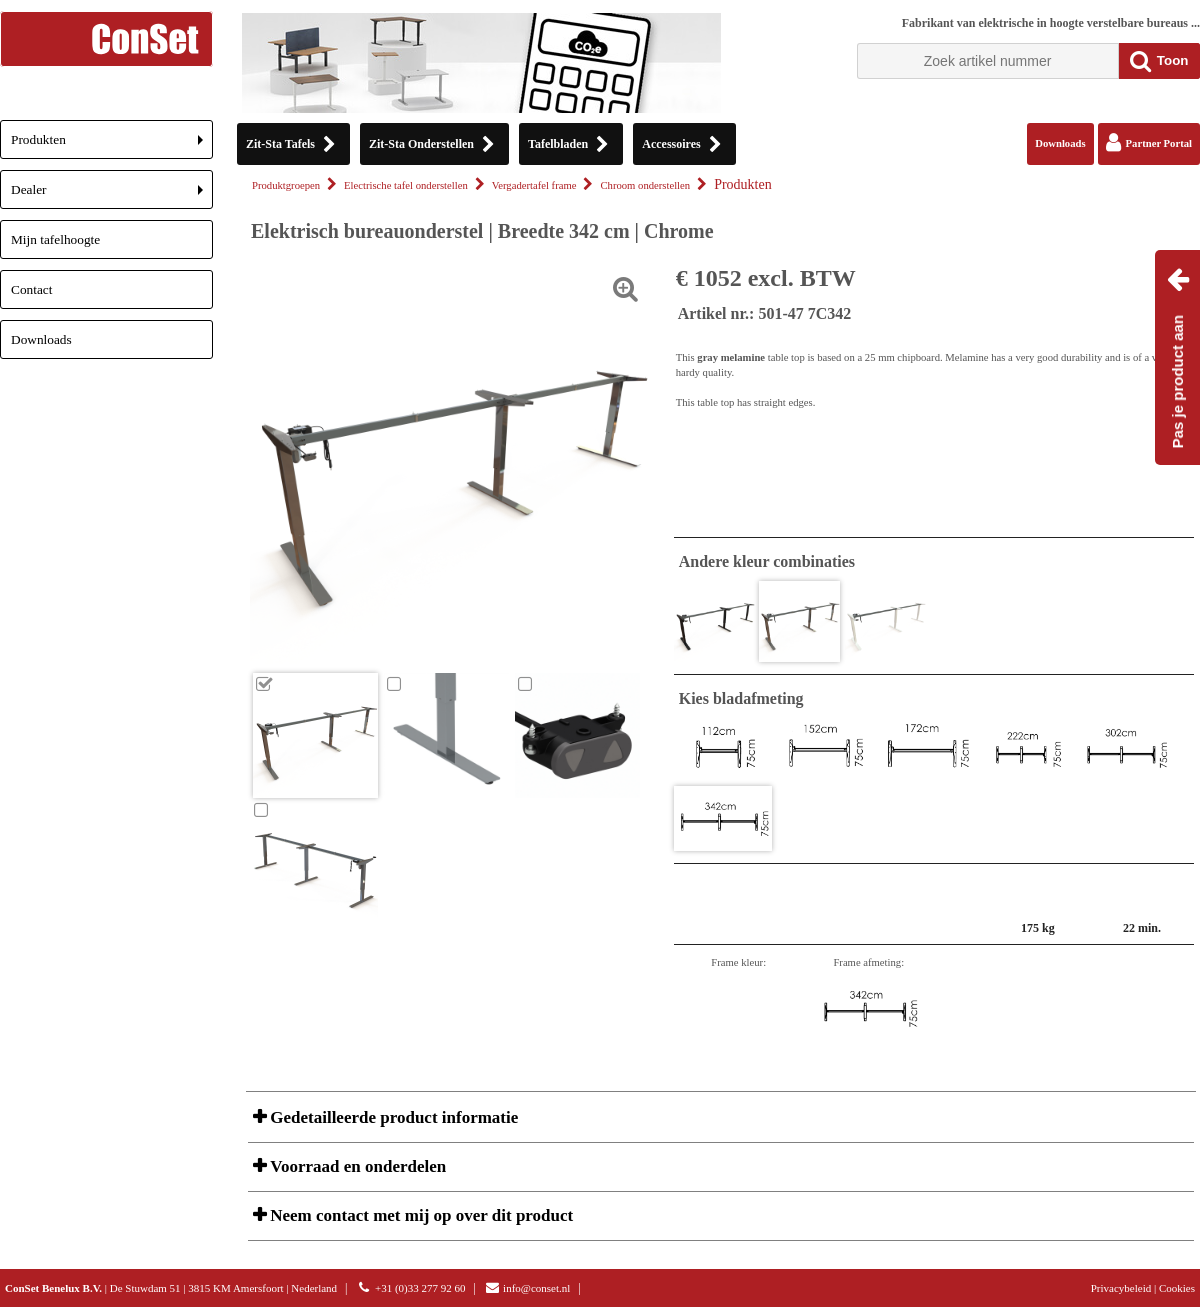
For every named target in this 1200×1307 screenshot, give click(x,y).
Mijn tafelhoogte (55, 239)
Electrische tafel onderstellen (406, 185)
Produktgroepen (286, 185)
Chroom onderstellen (645, 185)
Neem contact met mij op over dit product (419, 1215)
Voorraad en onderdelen (356, 1166)
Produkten (112, 145)
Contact (31, 289)
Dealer (112, 195)
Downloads (41, 339)
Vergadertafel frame (534, 185)
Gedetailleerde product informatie (392, 1117)
